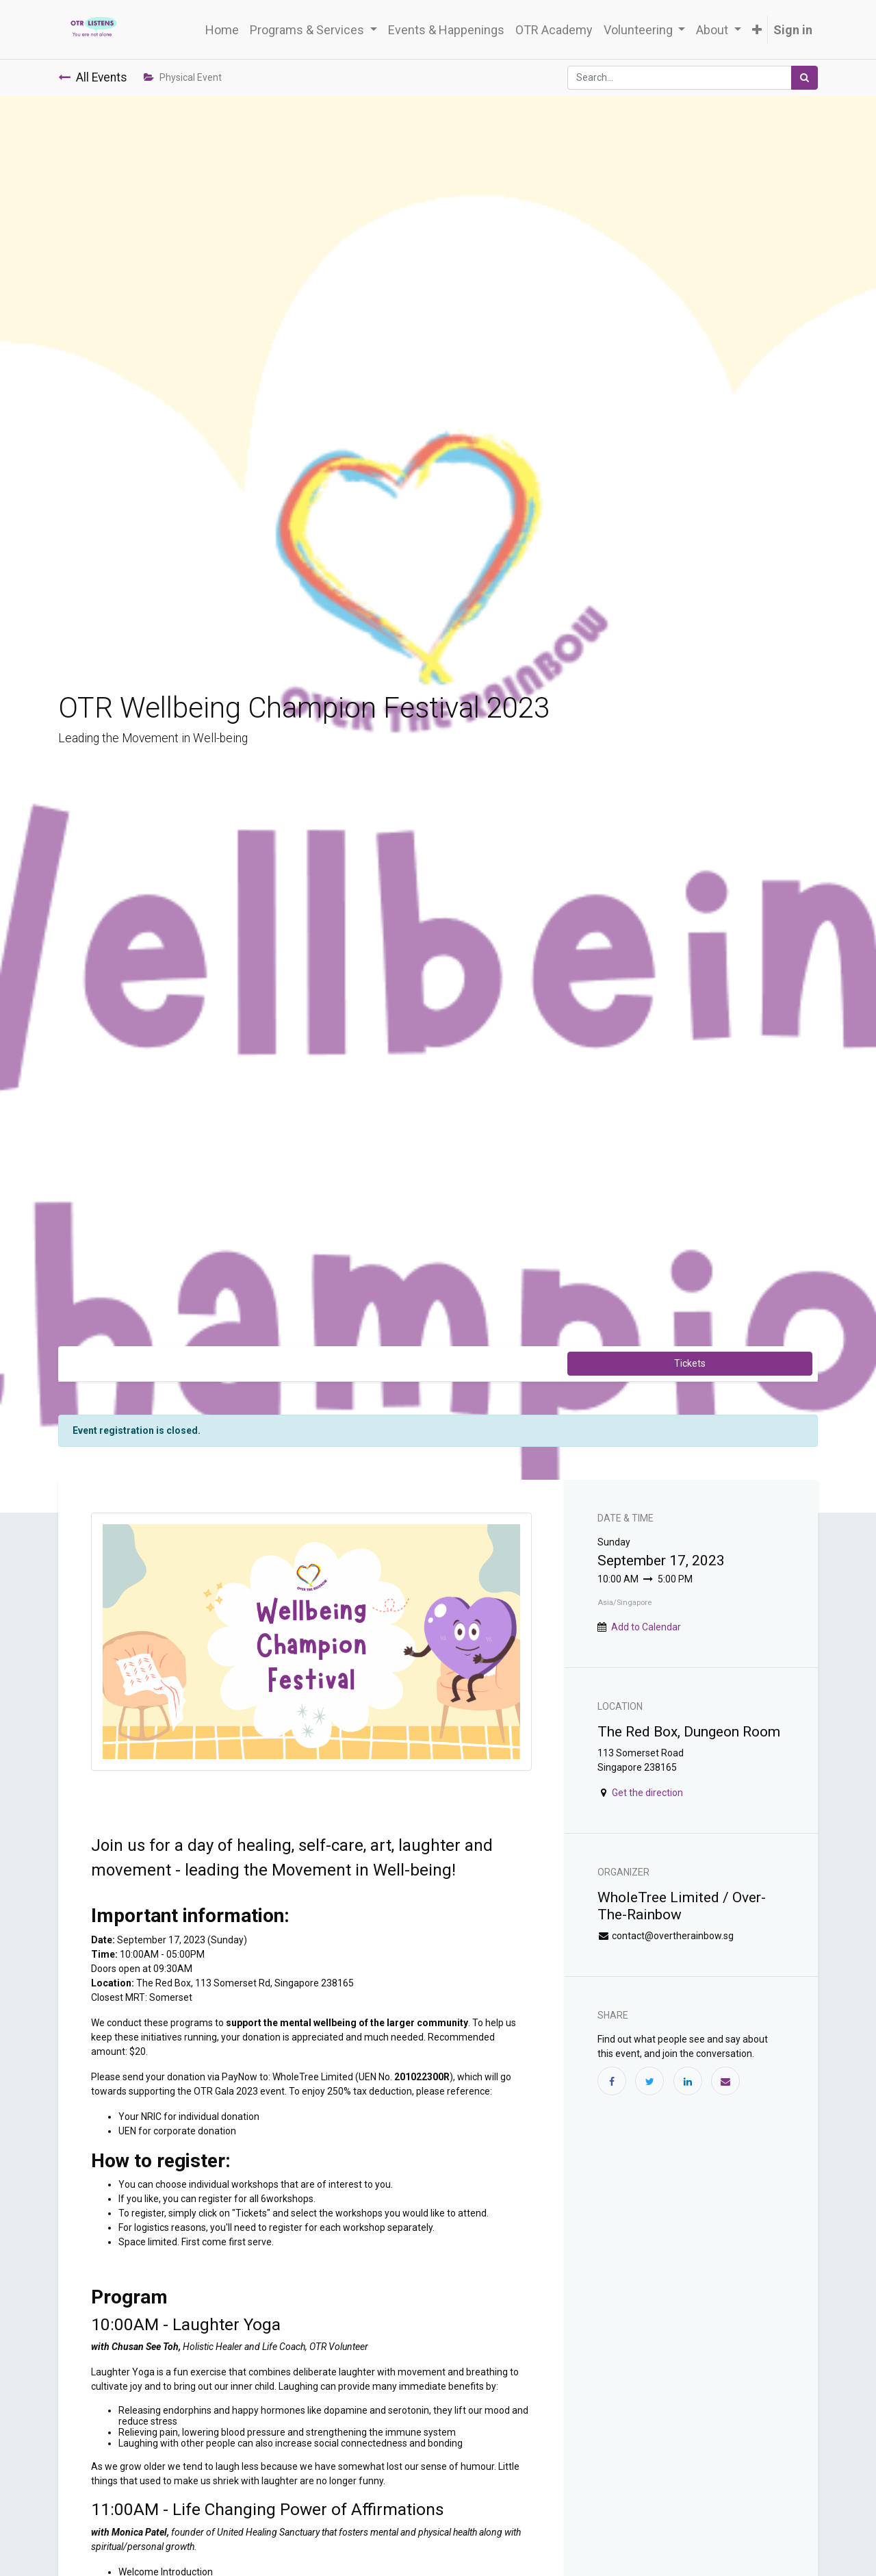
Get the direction (647, 1792)
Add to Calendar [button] (646, 1626)
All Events (92, 77)
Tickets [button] (690, 1363)
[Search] (804, 78)
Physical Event (183, 77)
